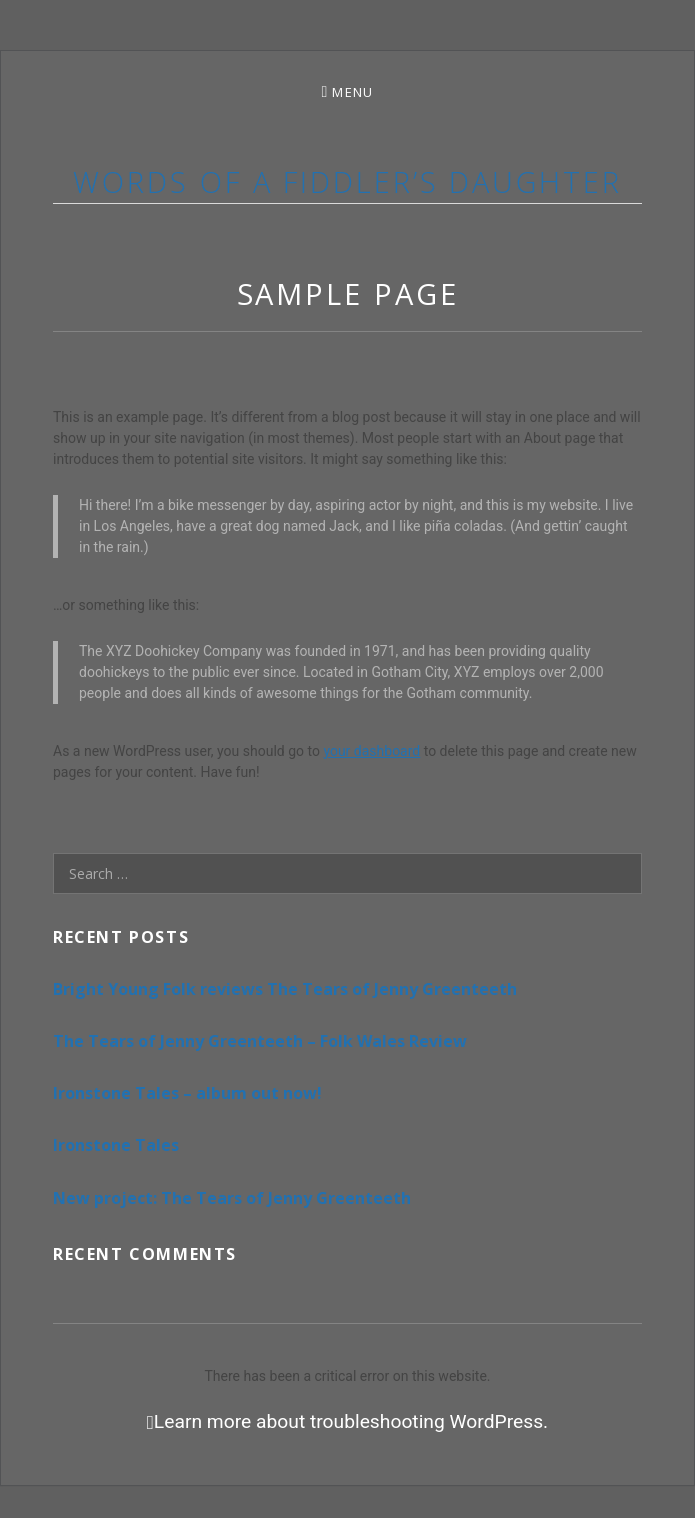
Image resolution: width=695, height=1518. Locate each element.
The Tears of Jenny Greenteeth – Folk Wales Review (260, 1041)
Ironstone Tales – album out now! (187, 1093)
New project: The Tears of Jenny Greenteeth (232, 1198)
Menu (352, 92)
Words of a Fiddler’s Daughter (347, 181)
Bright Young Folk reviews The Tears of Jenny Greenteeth (285, 989)
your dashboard (371, 751)
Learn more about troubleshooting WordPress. (351, 1422)
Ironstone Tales (116, 1145)
